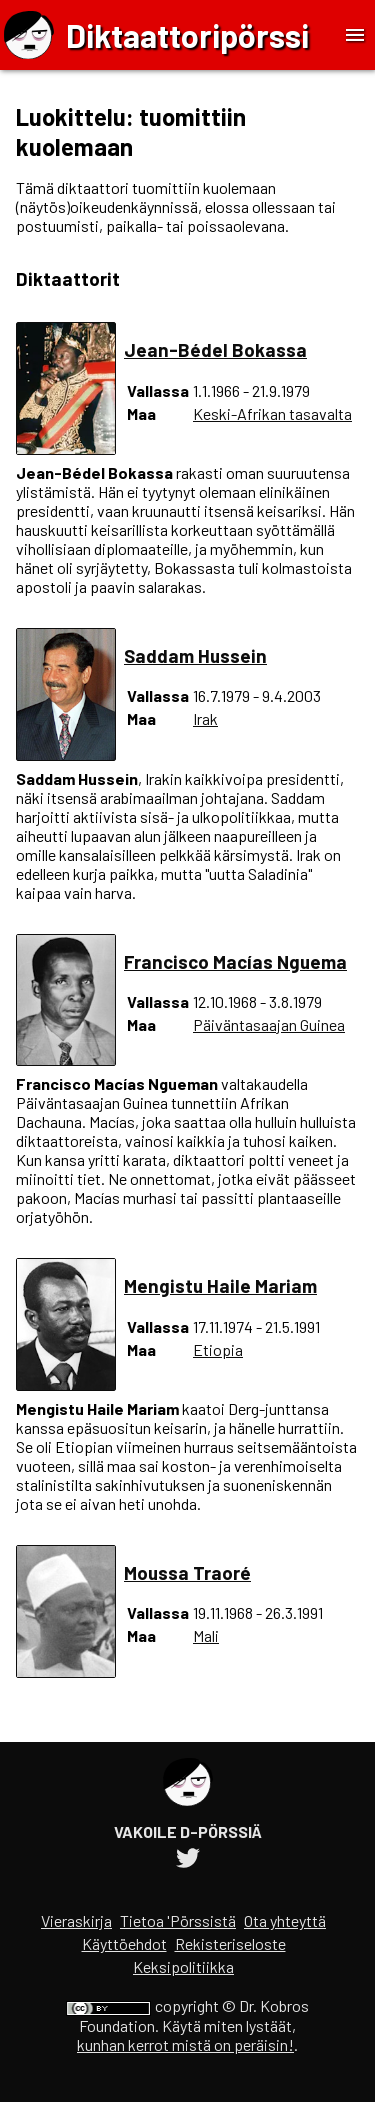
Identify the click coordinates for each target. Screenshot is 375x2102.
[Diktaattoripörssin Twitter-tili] (188, 1860)
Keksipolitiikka (183, 1966)
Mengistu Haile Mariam (220, 1285)
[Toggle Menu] (355, 35)
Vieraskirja (76, 1920)
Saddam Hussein (195, 655)
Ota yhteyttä (285, 1920)
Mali (206, 1635)
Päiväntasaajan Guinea (269, 1024)
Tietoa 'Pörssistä (178, 1920)
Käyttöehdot (124, 1943)
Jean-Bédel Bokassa (215, 349)
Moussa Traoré (187, 1572)
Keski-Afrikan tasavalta (272, 413)
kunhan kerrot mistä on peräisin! (185, 2044)
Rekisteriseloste (230, 1943)
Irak (205, 718)
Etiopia (218, 1349)
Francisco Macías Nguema (235, 961)
